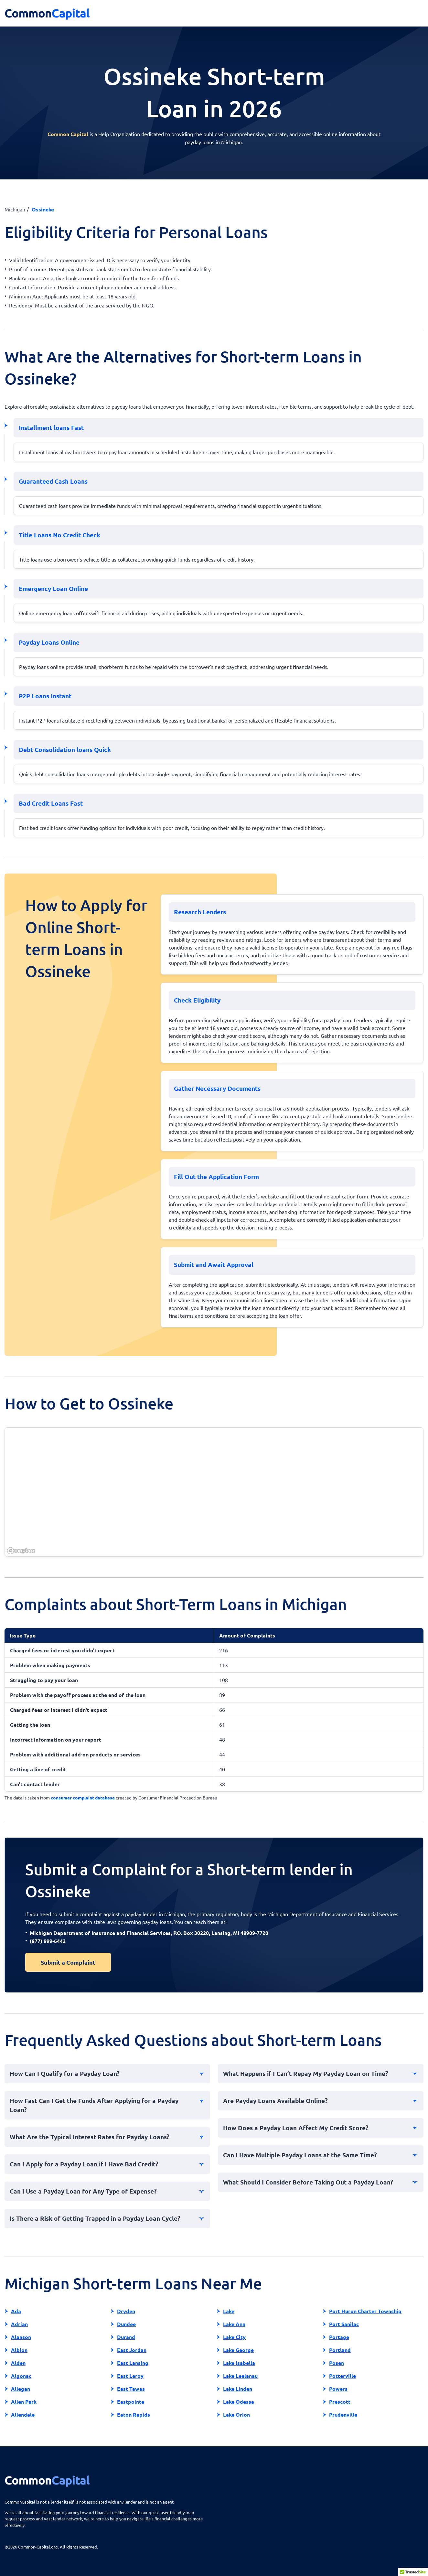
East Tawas (131, 2388)
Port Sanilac (344, 2324)
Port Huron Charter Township (365, 2311)
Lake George (238, 2349)
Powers (338, 2388)
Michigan (15, 209)
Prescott (339, 2401)
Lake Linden (237, 2388)
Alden (18, 2362)
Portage (339, 2337)
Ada (16, 2311)
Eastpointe (130, 2401)
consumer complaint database (83, 1797)
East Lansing (132, 2362)
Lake (228, 2311)
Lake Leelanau (240, 2375)
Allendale (23, 2414)
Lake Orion (236, 2414)
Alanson (21, 2337)
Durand (126, 2337)
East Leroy (130, 2375)
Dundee (126, 2324)
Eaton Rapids (133, 2414)
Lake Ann (234, 2324)
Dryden (126, 2311)
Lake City (234, 2337)
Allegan (20, 2388)
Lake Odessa (238, 2401)
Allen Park (24, 2401)
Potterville (342, 2375)
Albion (19, 2349)
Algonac (21, 2375)
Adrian (19, 2324)
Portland (340, 2349)
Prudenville (343, 2414)
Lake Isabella (239, 2362)
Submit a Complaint (68, 1962)
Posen (336, 2362)
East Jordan (131, 2349)
